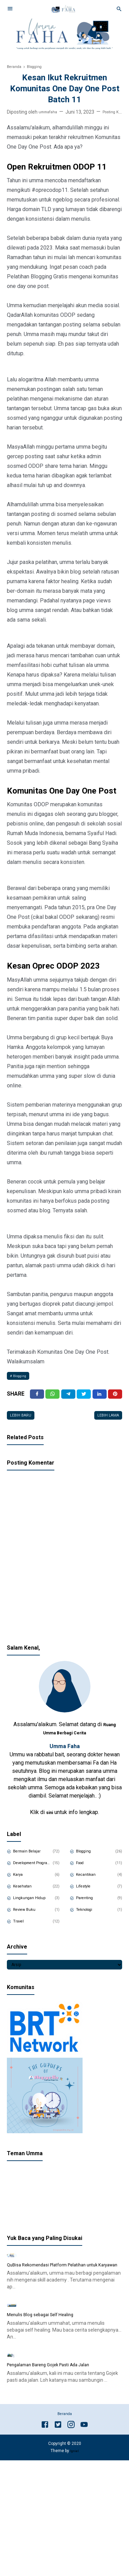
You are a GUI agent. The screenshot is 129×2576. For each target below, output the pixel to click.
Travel (22, 1929)
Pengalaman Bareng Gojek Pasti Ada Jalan (57, 2480)
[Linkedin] (99, 1398)
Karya (21, 1883)
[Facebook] (37, 1398)
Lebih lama (104, 1422)
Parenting (88, 1906)
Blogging (22, 1377)
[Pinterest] (115, 1398)
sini (49, 1820)
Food (83, 1871)
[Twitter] (53, 1398)
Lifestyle (87, 1894)
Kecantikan (90, 1883)
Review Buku (29, 1918)
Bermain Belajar (32, 1859)
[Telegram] (68, 1398)
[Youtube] (84, 2541)
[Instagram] (71, 2541)
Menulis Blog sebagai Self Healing (48, 2397)
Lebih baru (24, 1422)
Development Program (32, 1871)
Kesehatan (27, 1894)
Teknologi (88, 1918)
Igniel (74, 2566)
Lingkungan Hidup (33, 1906)
